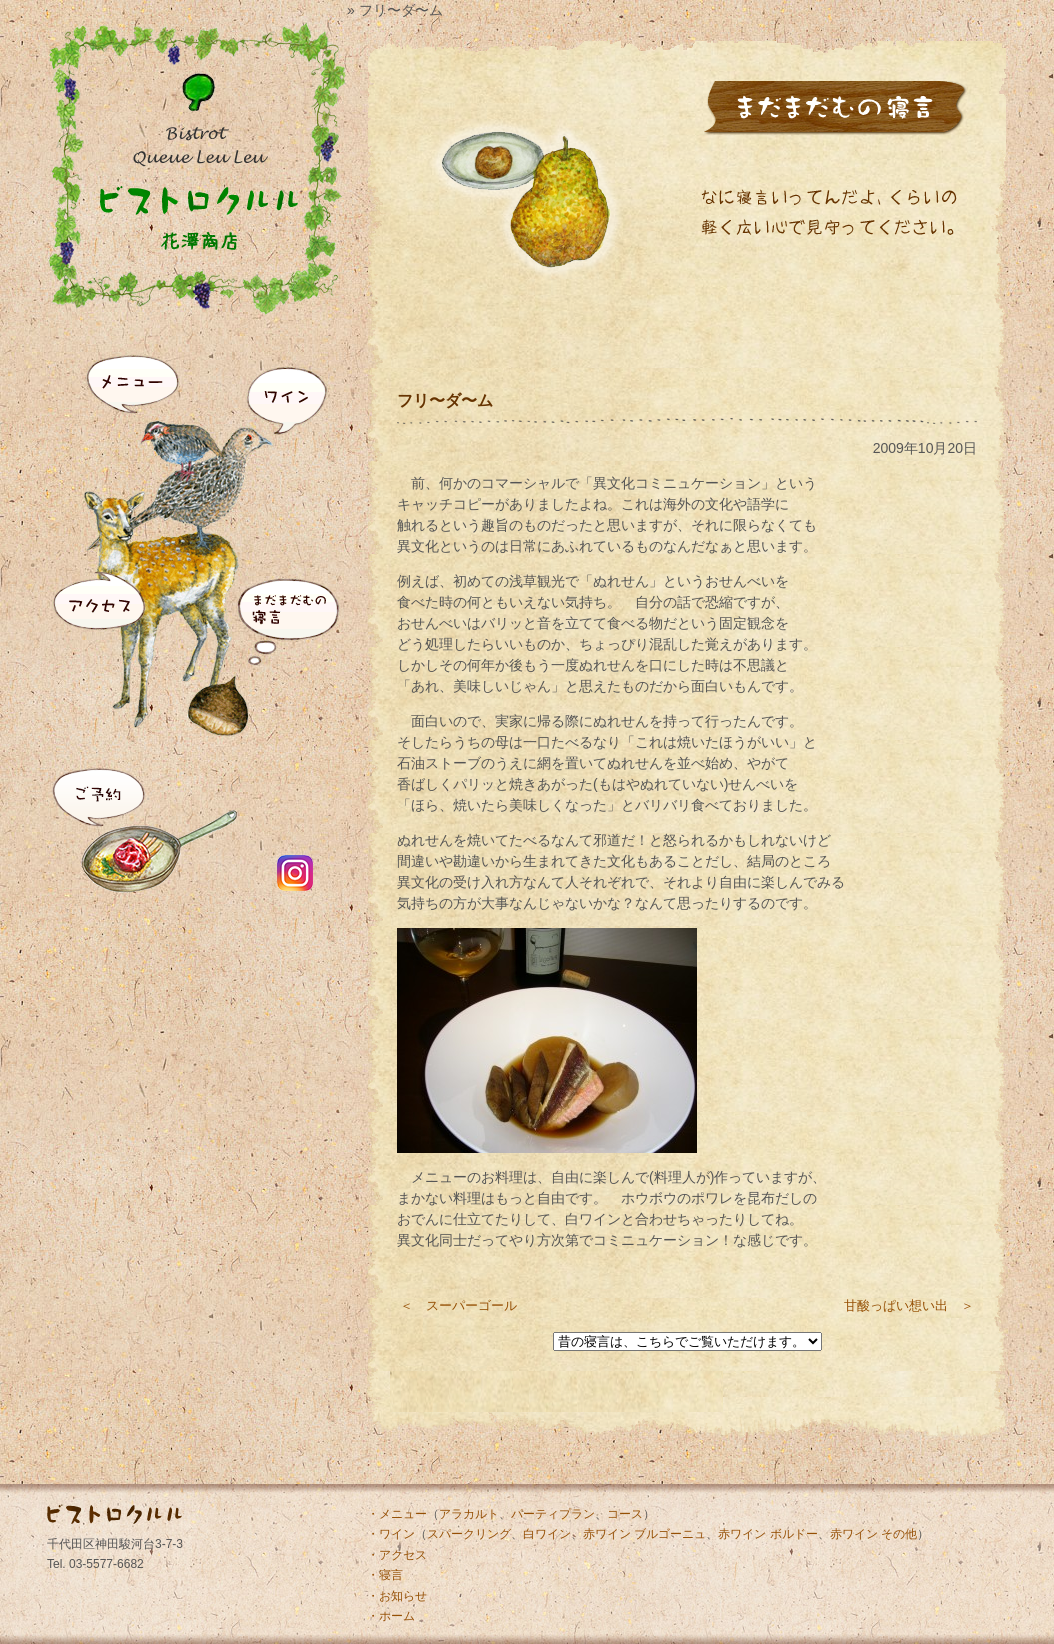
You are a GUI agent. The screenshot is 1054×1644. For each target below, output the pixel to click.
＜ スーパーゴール (458, 1305)
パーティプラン (553, 1514)
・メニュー (397, 1514)
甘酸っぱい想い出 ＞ (909, 1305)
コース (625, 1514)
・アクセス (397, 1555)
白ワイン (547, 1534)
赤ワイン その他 (873, 1534)
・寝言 (385, 1575)
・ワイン (391, 1534)
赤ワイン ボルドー (767, 1534)
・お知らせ (397, 1596)
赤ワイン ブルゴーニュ (644, 1534)
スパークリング (469, 1534)
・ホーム (391, 1616)
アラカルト (469, 1514)
